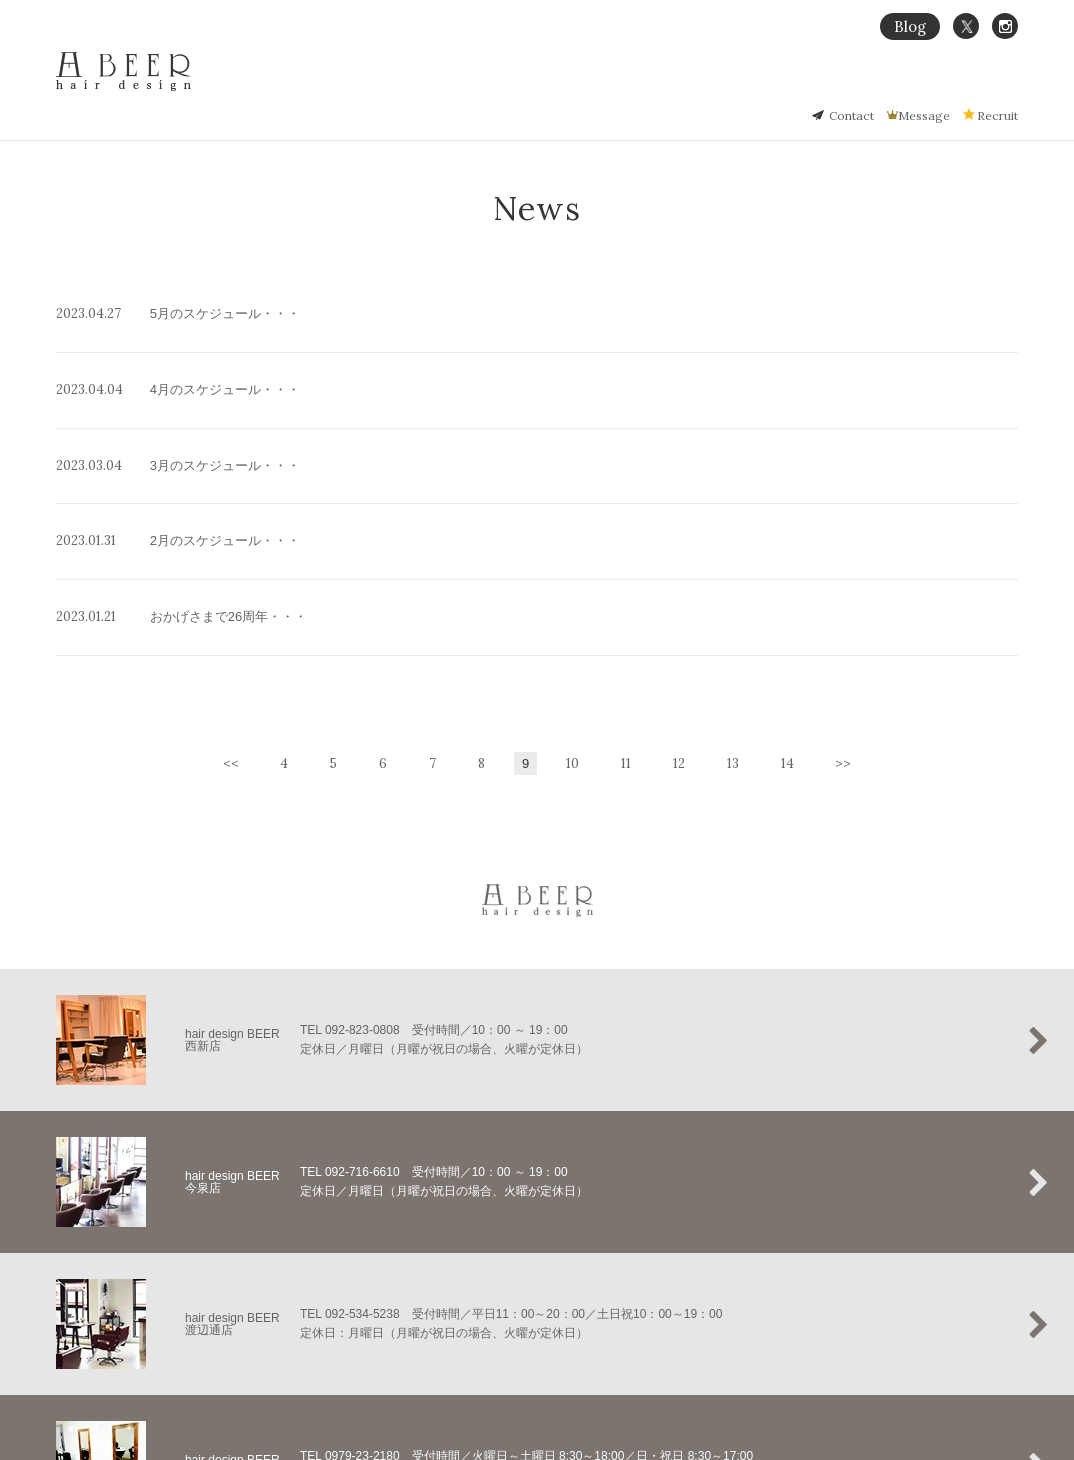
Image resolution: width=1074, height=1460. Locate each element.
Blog (910, 26)
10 (572, 623)
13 (733, 623)
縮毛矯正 (755, 86)
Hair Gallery (832, 86)
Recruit (997, 115)
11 (626, 623)
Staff (1005, 86)
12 (679, 623)
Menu (903, 86)
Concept (686, 86)
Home (623, 86)
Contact (851, 115)
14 (787, 623)
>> (843, 623)
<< (231, 623)
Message (924, 115)
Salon (955, 86)
